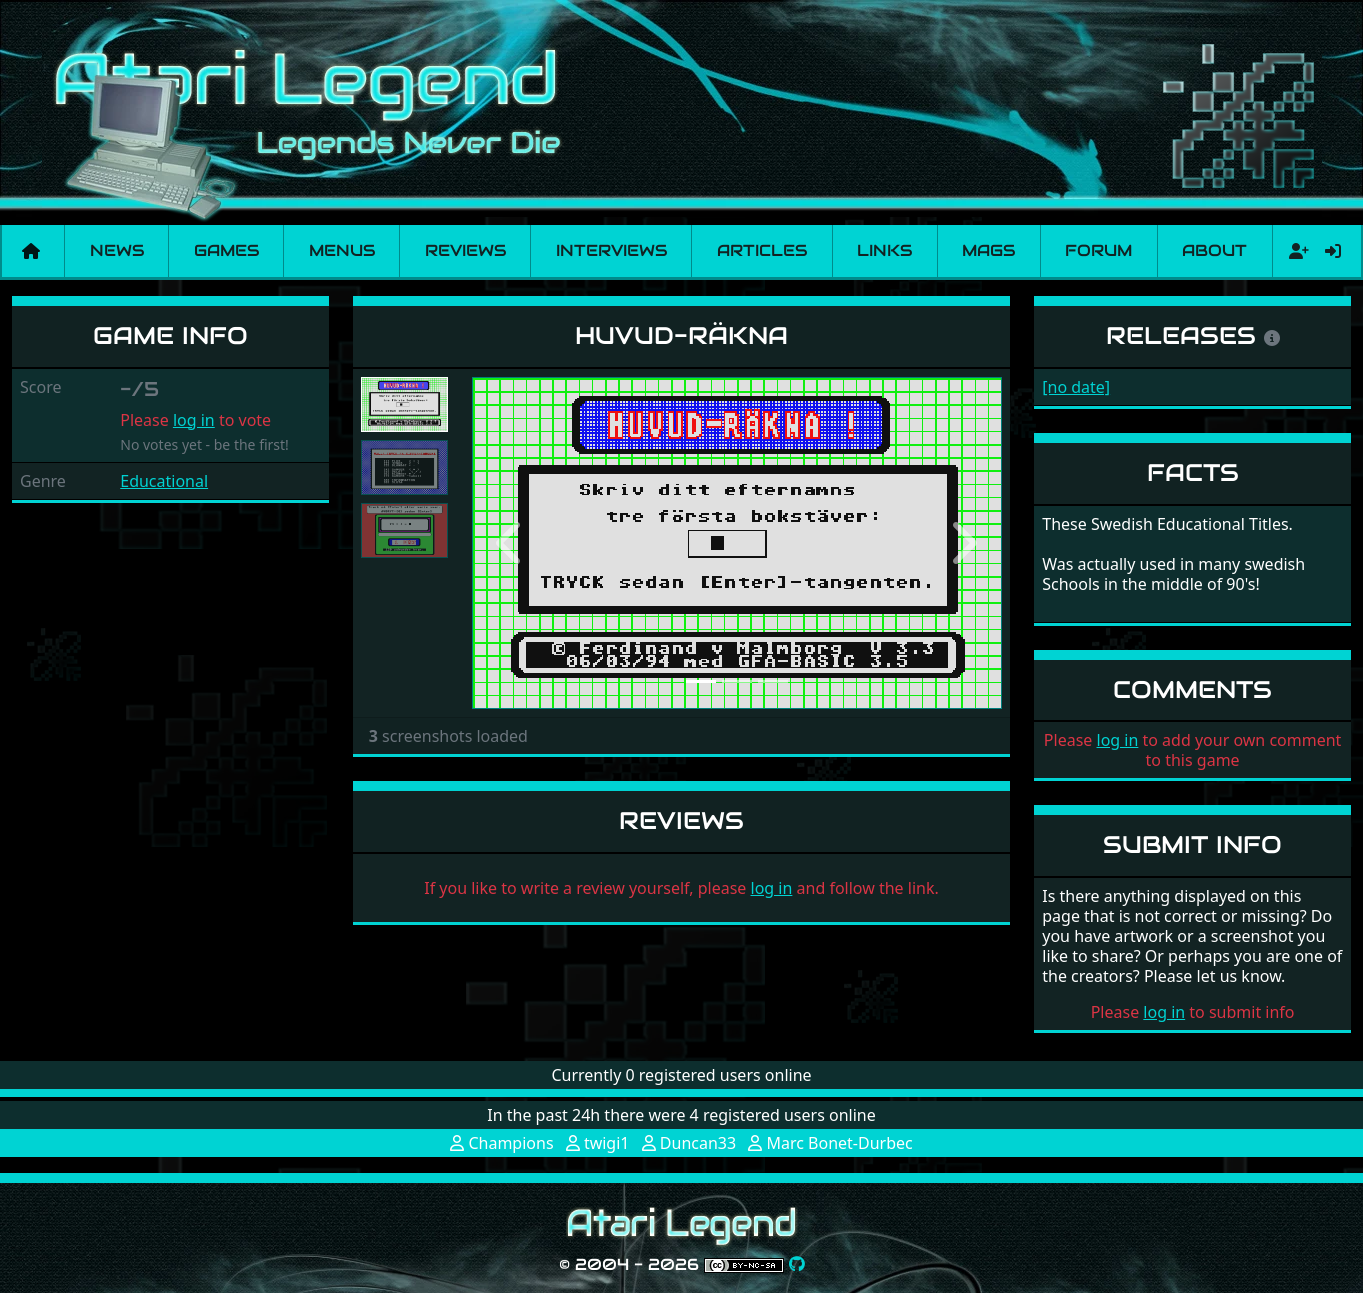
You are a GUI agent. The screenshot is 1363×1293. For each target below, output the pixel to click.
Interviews (611, 250)
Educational (164, 481)
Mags (988, 250)
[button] (512, 543)
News (117, 250)
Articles (762, 250)
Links (884, 250)
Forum (1098, 250)
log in (194, 420)
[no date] (1076, 387)
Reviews (465, 250)
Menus (342, 250)
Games (226, 250)
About (1214, 250)
